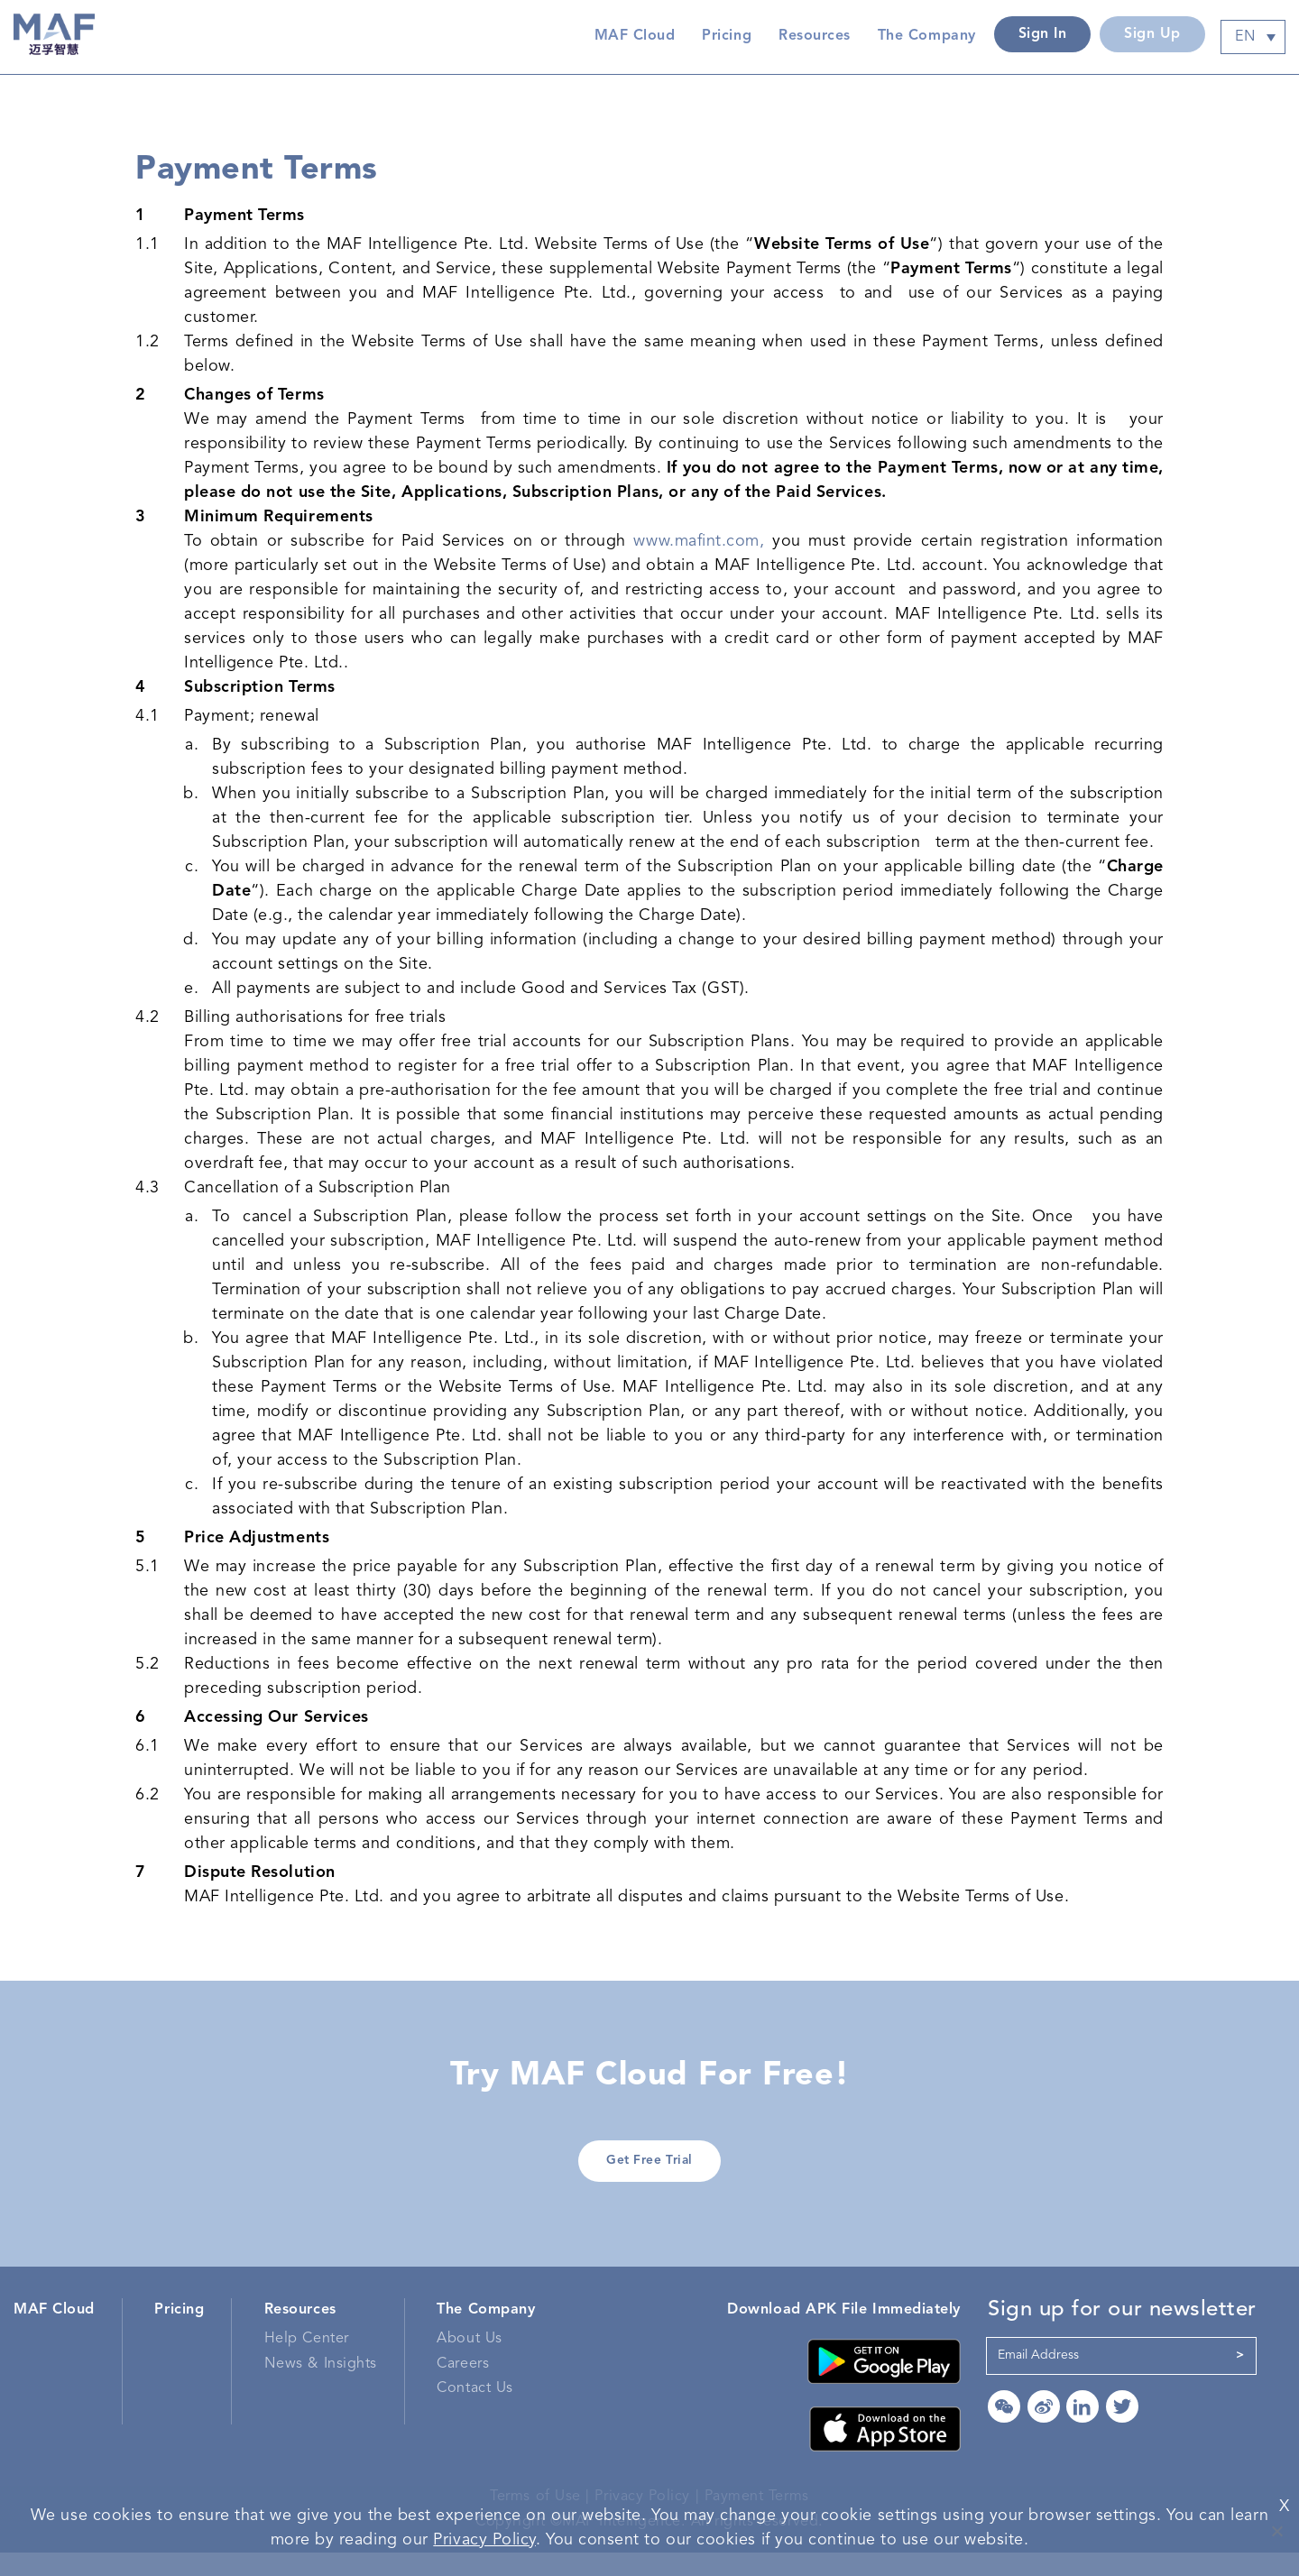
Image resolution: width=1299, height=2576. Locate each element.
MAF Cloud (634, 36)
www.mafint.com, (698, 546)
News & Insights (320, 2386)
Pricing (726, 36)
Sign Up (1152, 34)
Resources (300, 2332)
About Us (469, 2362)
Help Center (306, 2362)
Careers (463, 2386)
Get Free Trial (650, 2178)
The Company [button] (926, 36)
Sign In (1042, 34)
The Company (486, 2332)
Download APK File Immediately (844, 2332)
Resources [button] (814, 36)
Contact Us (474, 2412)
